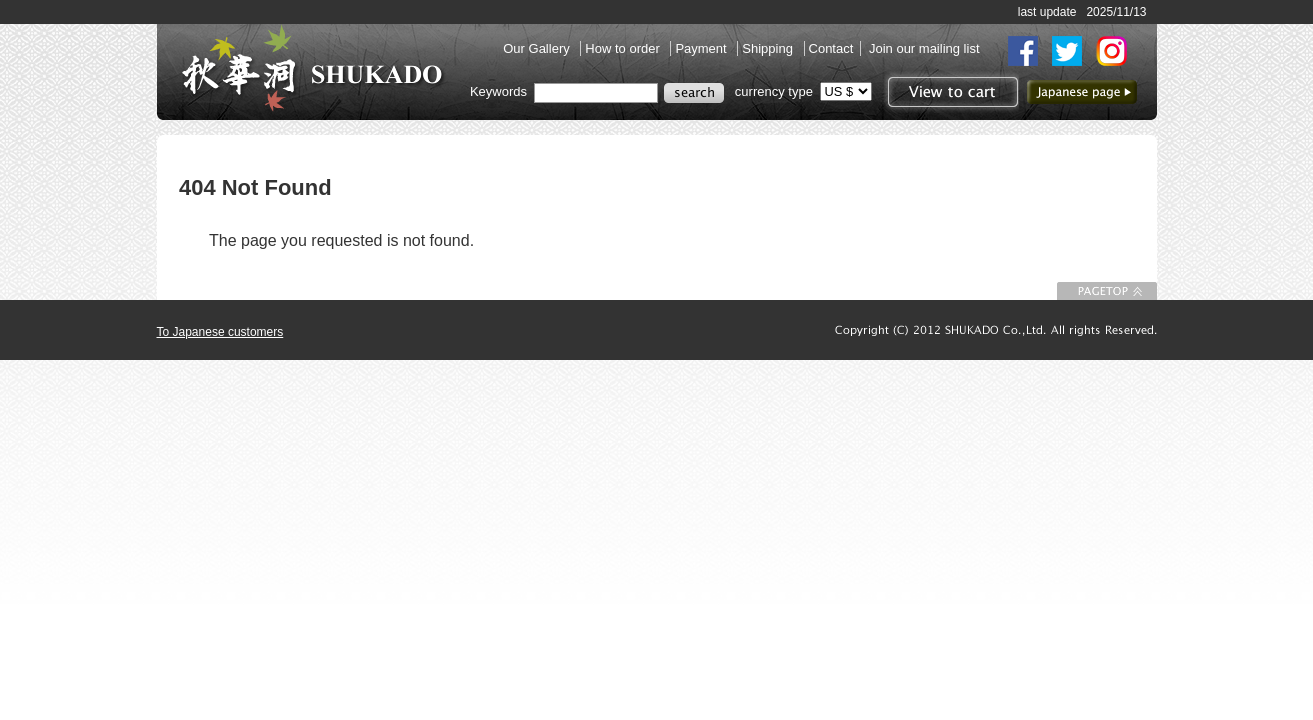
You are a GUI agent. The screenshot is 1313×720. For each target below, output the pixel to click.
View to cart (950, 92)
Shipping (769, 48)
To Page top (1107, 291)
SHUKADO (312, 68)
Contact (831, 48)
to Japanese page (1082, 92)
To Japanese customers (220, 332)
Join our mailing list (924, 48)
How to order (624, 48)
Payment (702, 48)
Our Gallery (538, 48)
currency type (774, 91)
